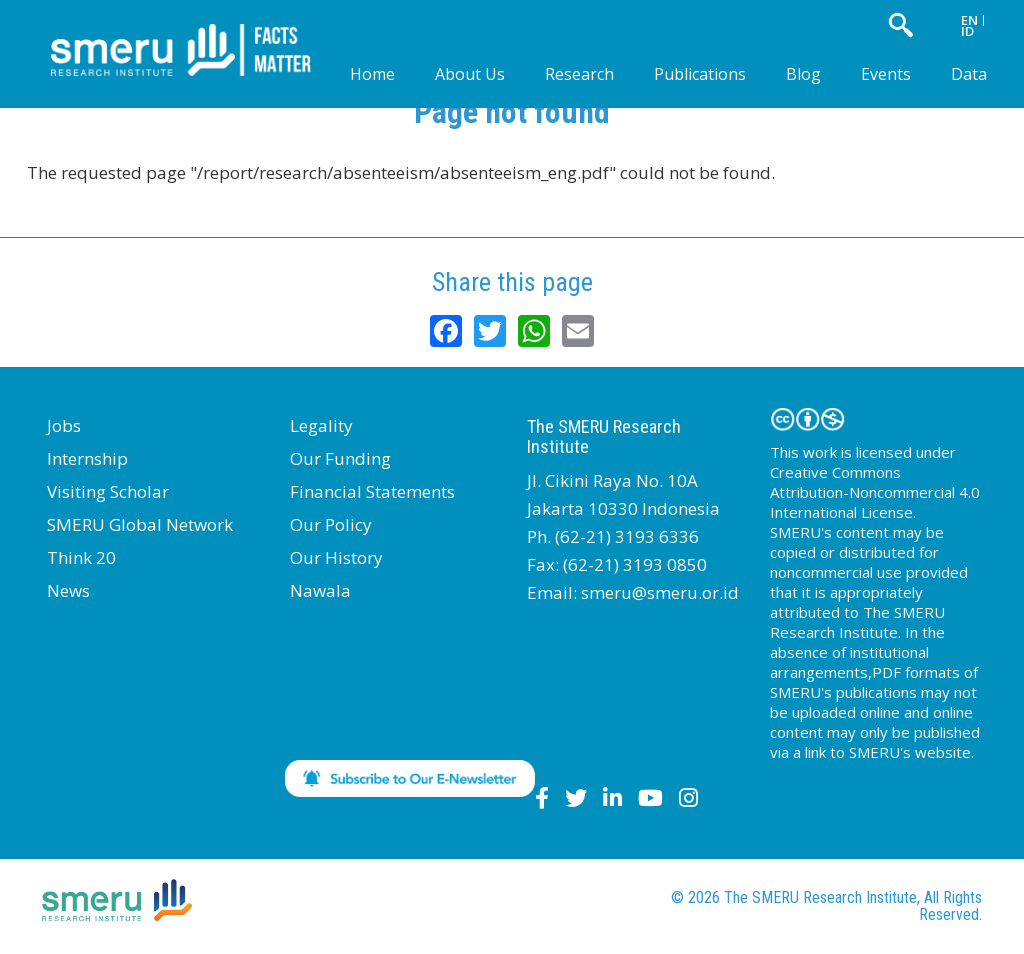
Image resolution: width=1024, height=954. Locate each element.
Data (969, 74)
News (68, 590)
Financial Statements (372, 491)
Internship (87, 458)
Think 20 (81, 557)
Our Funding (340, 458)
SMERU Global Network (140, 524)
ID (967, 31)
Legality (321, 425)
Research (579, 74)
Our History (336, 557)
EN (969, 20)
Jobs (64, 425)
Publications (700, 74)
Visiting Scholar (108, 491)
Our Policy (331, 524)
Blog (803, 74)
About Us (470, 74)
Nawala (320, 590)
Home (372, 74)
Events (886, 74)
